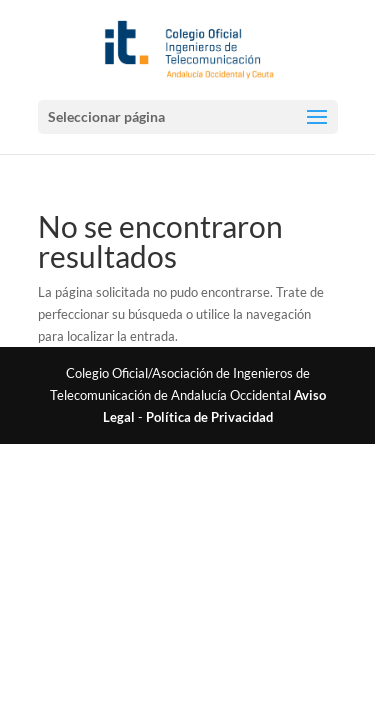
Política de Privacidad (209, 417)
